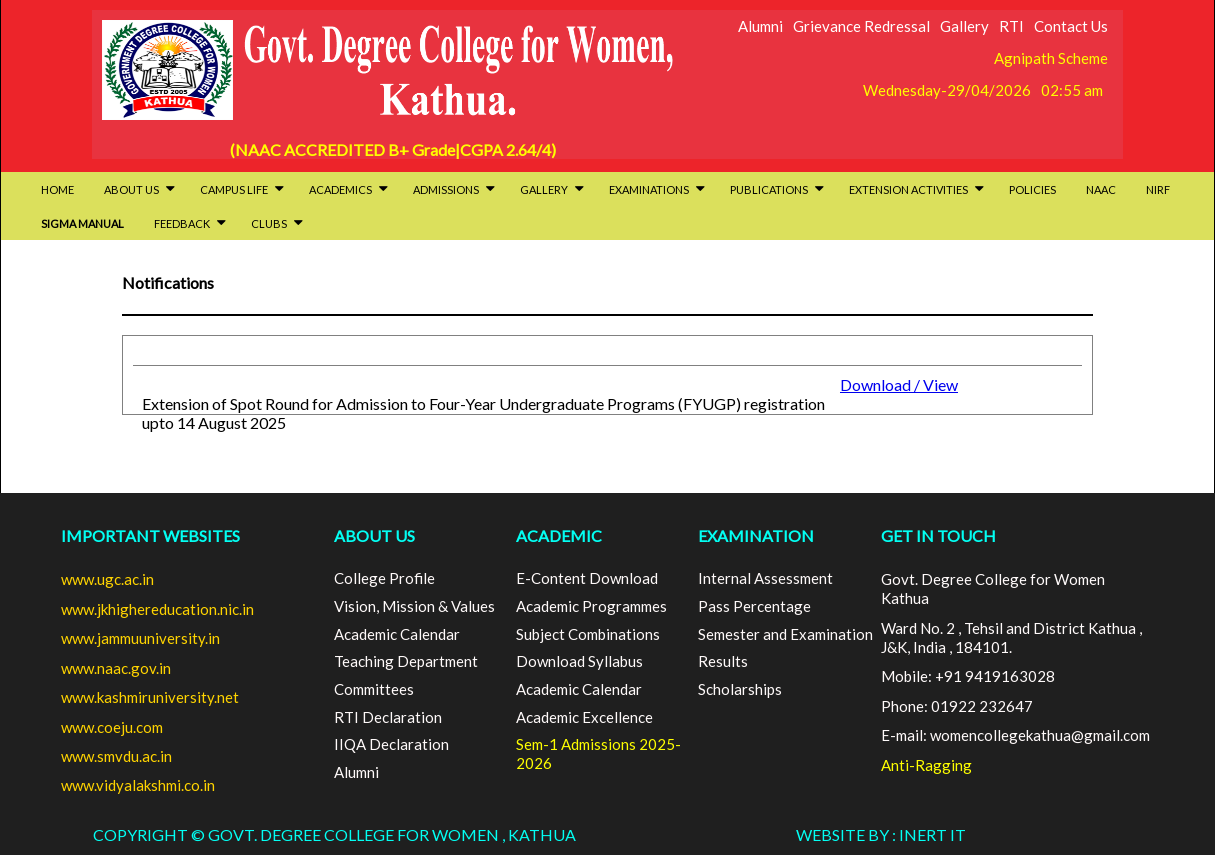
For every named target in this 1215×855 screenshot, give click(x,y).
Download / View (899, 384)
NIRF (1158, 189)
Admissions (454, 189)
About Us (139, 189)
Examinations (657, 189)
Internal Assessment (765, 578)
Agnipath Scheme (1051, 58)
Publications (777, 189)
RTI (1011, 26)
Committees (374, 689)
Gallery (964, 26)
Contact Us (1071, 26)
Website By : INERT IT (881, 834)
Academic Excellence (584, 717)
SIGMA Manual (82, 223)
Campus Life (242, 189)
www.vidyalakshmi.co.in (138, 785)
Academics (348, 189)
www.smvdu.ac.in (116, 756)
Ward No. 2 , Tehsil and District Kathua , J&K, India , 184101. (1011, 637)
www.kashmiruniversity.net (150, 697)
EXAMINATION (756, 535)
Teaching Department (406, 661)
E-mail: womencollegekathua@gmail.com (1015, 735)
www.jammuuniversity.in (140, 638)
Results (723, 661)
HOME (57, 189)
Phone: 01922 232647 (957, 706)
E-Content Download (587, 578)
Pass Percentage (754, 606)
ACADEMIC (559, 535)
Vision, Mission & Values (414, 606)
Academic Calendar (397, 634)
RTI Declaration (388, 717)
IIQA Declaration (391, 744)
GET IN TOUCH (938, 535)
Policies (1032, 189)
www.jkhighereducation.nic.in (157, 609)
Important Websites (150, 535)
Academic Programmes (591, 606)
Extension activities (916, 189)
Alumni (760, 26)
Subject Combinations (588, 634)
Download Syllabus (579, 661)
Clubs (277, 223)
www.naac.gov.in (116, 668)
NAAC (1101, 189)
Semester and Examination (785, 634)
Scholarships (740, 689)
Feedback (190, 223)
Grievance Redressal (861, 26)
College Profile (384, 578)
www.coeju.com (112, 727)
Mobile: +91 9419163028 (968, 676)
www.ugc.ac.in (107, 579)
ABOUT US (374, 535)
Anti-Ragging (926, 765)
